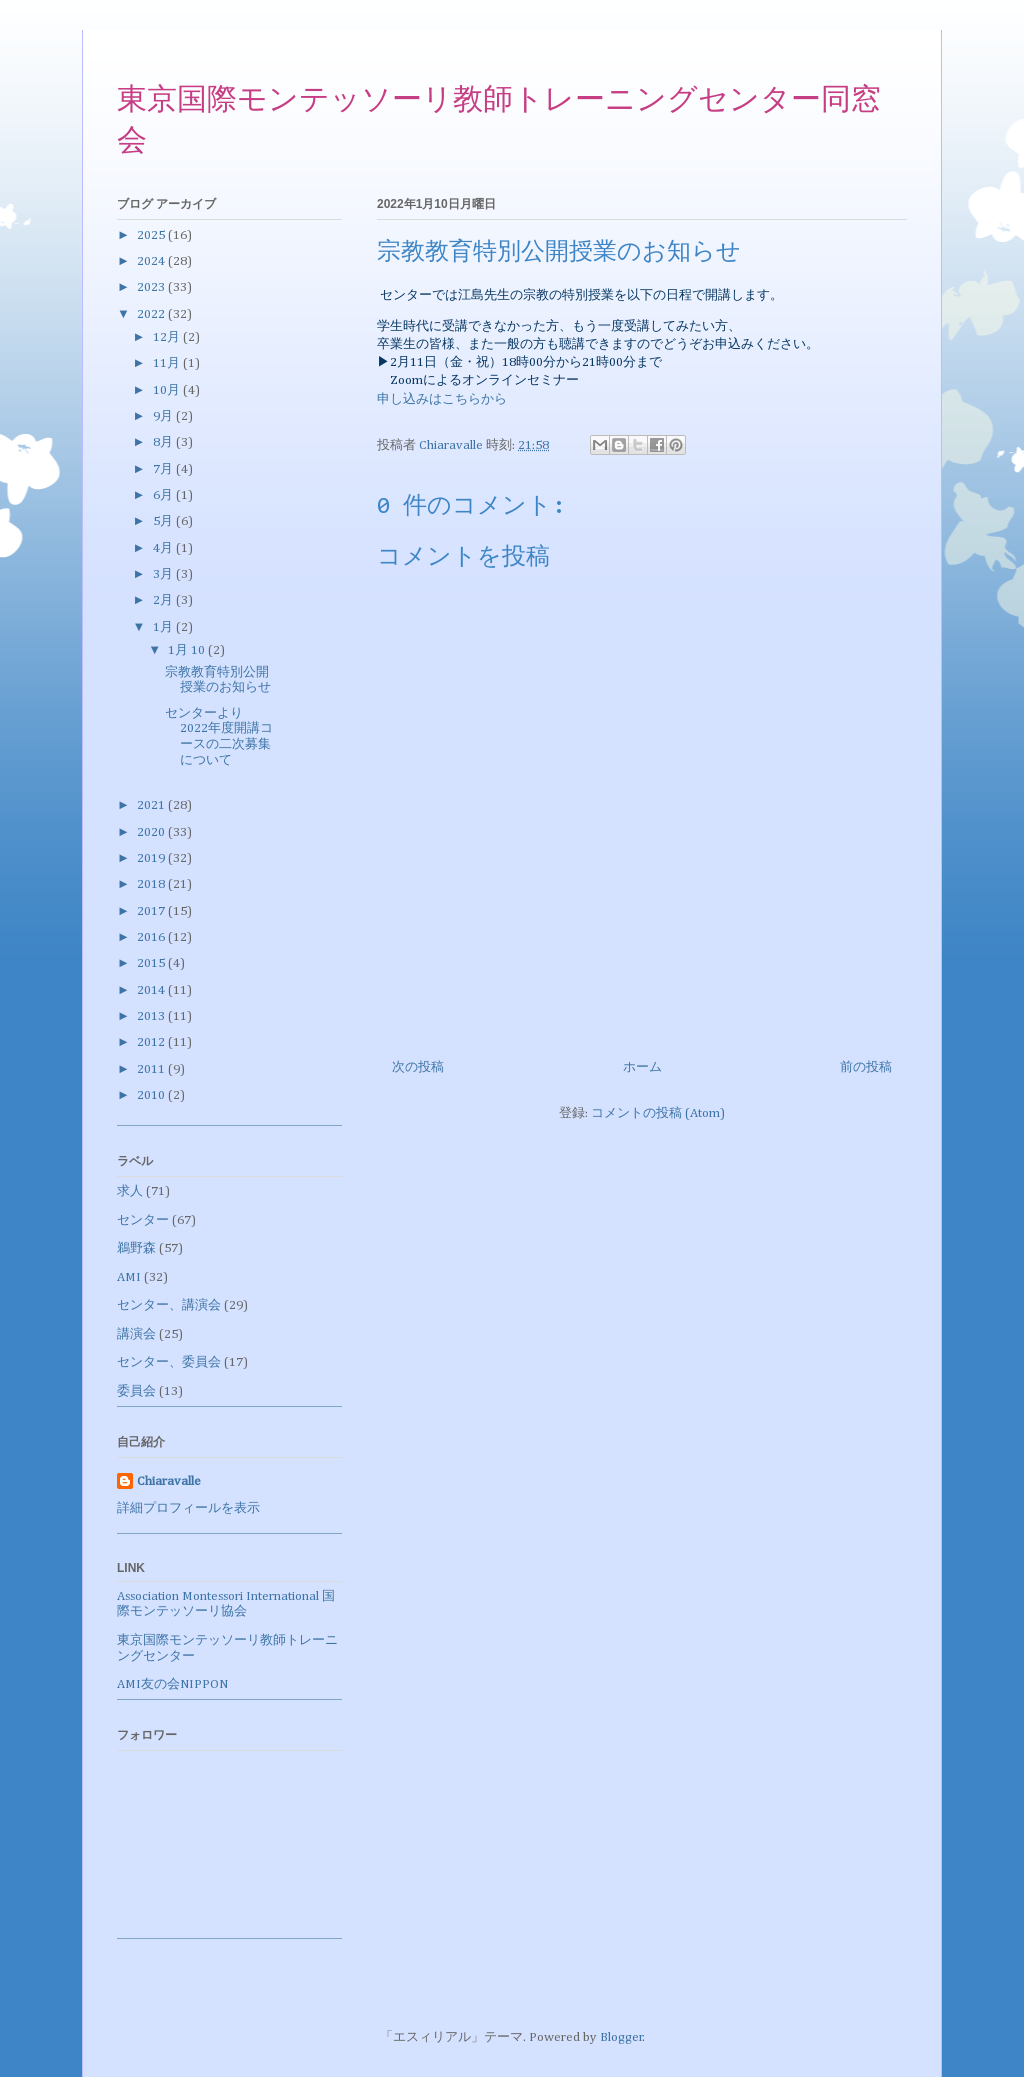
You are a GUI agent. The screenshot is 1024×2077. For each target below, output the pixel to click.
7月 (164, 469)
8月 (164, 442)
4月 (164, 548)
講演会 (136, 1334)
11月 (168, 363)
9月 (164, 416)
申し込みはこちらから (442, 399)
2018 (152, 884)
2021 (152, 805)
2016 (152, 937)
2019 (152, 858)
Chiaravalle (169, 1481)
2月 (164, 600)
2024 (152, 261)
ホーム (642, 1067)
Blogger (621, 2037)
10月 (168, 390)
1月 (164, 627)
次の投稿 (418, 1067)
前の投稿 (866, 1067)
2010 (152, 1095)
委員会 (136, 1391)
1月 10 (188, 650)
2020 (152, 832)
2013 (152, 1016)
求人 (130, 1191)
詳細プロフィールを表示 (188, 1508)
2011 (152, 1069)
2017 (152, 911)
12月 (168, 337)
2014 (152, 990)
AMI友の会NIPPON (172, 1684)
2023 (152, 287)
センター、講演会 (169, 1305)
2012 (152, 1042)
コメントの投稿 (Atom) (658, 1113)
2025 (152, 235)
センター (143, 1220)
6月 (164, 495)
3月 (164, 574)
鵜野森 (136, 1248)
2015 (152, 963)
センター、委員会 (169, 1362)
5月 (164, 521)
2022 (152, 314)
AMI (129, 1277)
